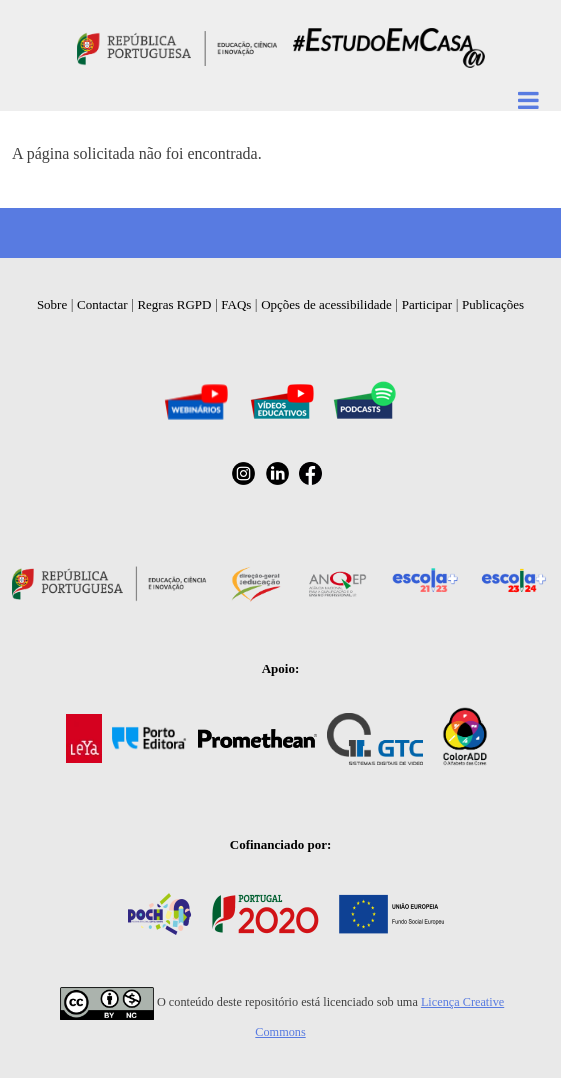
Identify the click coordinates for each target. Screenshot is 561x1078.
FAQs (236, 304)
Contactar (102, 304)
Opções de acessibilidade (326, 304)
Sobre (52, 304)
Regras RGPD (174, 304)
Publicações (493, 304)
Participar (427, 304)
